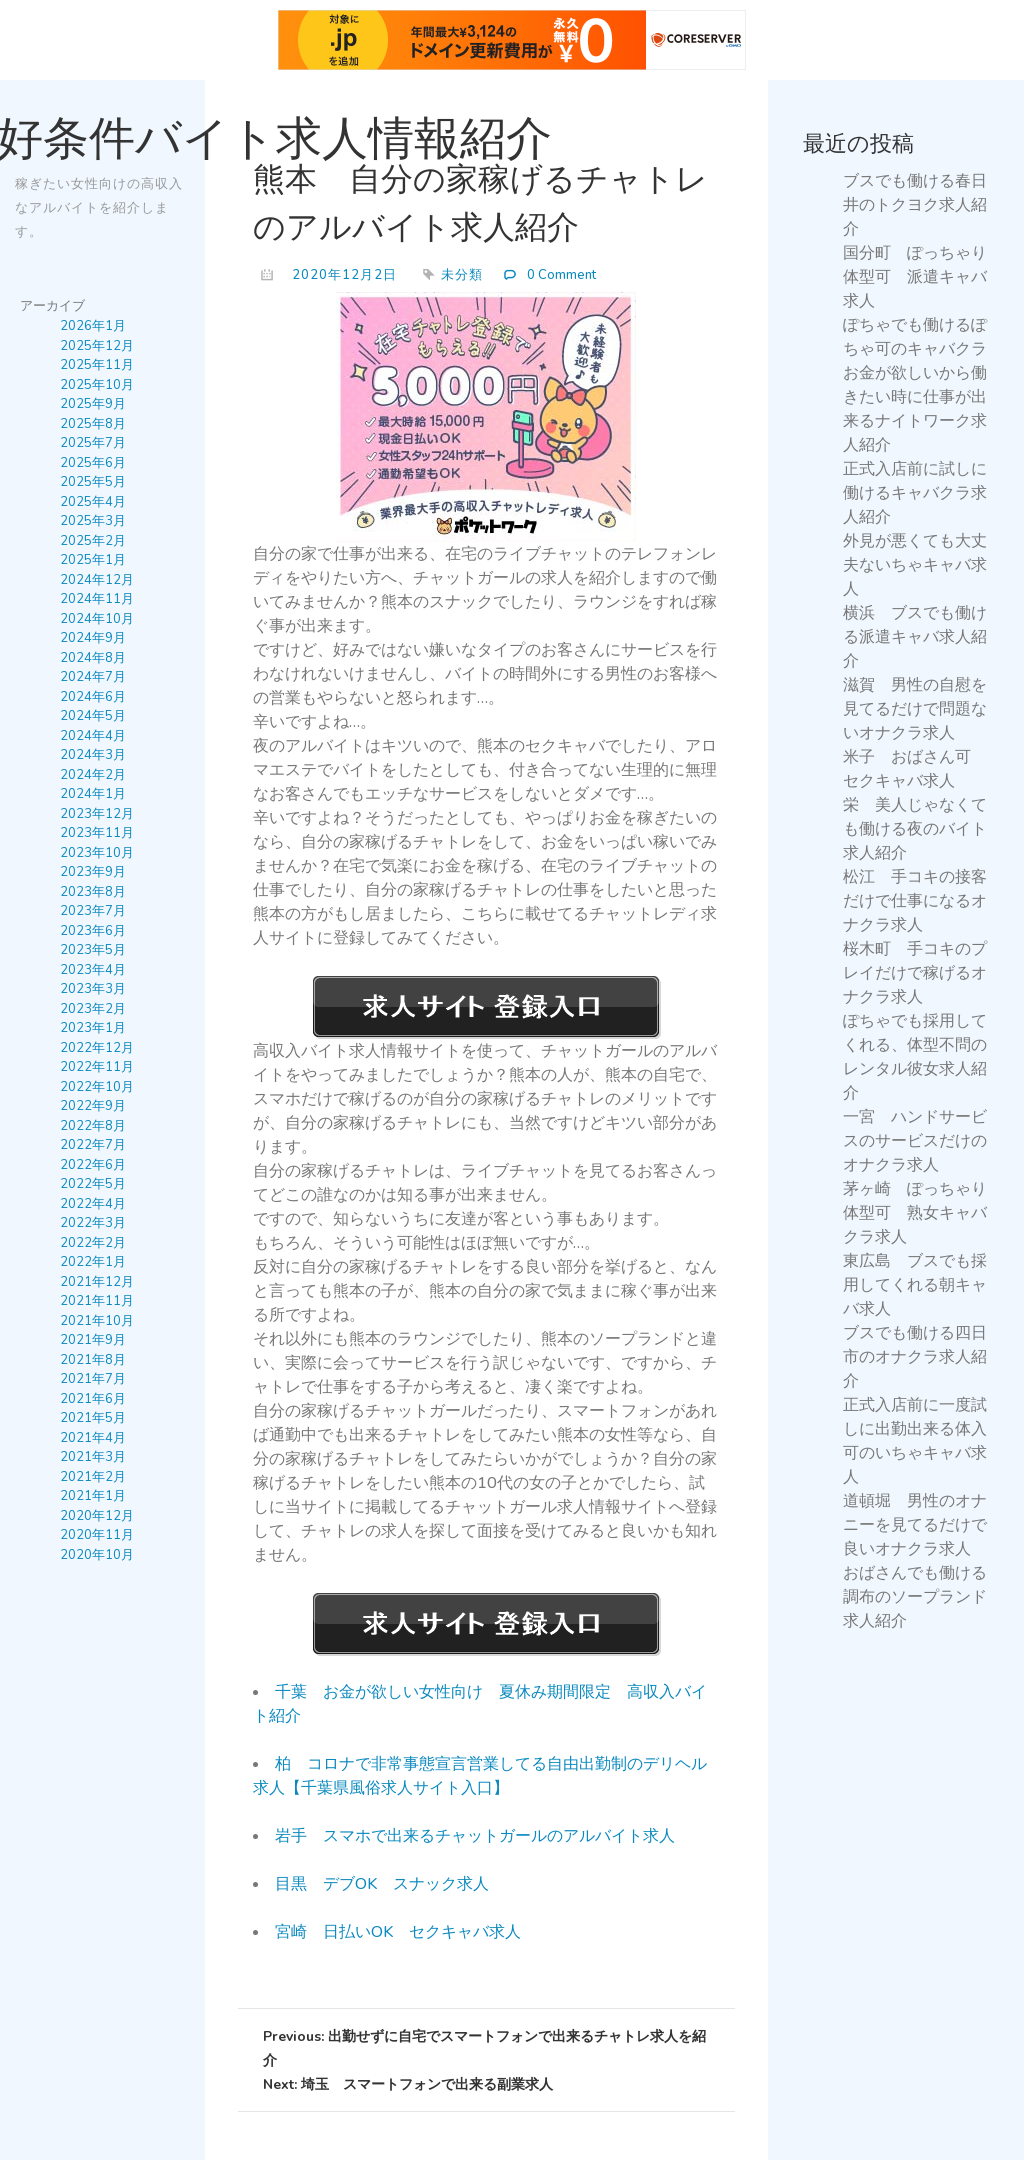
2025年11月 (97, 365)
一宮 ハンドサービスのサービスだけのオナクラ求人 (915, 1141)
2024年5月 (93, 716)
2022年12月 (97, 1047)
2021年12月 (97, 1281)
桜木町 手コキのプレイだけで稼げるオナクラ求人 (915, 973)
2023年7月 (93, 911)
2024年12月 (97, 579)
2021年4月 (93, 1437)
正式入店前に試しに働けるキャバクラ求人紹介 (915, 493)
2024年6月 (93, 696)
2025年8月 (93, 423)
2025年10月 (97, 384)
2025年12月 (97, 345)
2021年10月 (97, 1320)
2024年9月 (93, 638)
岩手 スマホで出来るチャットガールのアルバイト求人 (475, 1836)
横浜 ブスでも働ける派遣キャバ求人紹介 (915, 637)
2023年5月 (93, 950)
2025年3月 (93, 521)
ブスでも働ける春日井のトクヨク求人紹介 (915, 205)
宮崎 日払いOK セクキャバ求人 (398, 1932)
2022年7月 (93, 1145)
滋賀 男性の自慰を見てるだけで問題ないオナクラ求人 (915, 709)
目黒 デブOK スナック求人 (382, 1884)
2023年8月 (93, 891)
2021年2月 (93, 1476)
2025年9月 (93, 404)
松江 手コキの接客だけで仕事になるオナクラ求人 (915, 901)
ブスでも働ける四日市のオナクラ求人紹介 (915, 1357)
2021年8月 (93, 1359)
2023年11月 (97, 833)
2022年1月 (93, 1262)
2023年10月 (97, 852)
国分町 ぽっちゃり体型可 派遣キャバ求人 (915, 277)
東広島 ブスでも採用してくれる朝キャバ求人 (915, 1285)
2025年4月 (93, 501)
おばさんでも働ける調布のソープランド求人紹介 (915, 1597)
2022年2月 (93, 1242)
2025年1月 (93, 560)
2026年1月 (93, 326)
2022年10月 (97, 1086)
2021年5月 (93, 1418)
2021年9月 (93, 1340)
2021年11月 (97, 1301)
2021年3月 (93, 1457)
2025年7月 (93, 443)
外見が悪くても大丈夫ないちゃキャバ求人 (915, 565)
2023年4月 (93, 969)
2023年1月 (93, 1028)
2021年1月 (93, 1496)
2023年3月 (93, 989)
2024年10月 (97, 618)
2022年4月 (93, 1203)
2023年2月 (93, 1008)
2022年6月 (93, 1164)
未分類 (462, 275)
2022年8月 (93, 1125)
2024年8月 (93, 657)
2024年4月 (93, 735)
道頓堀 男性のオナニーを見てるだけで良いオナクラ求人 (915, 1525)
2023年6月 (93, 930)
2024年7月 (93, 677)
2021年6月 (93, 1398)
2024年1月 (93, 794)
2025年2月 (93, 540)
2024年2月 (93, 774)
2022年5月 (93, 1184)
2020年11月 (97, 1535)
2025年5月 (93, 482)
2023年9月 (93, 872)
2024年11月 (97, 599)
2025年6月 (93, 462)
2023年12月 (97, 813)
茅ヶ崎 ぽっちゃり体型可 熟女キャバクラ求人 (915, 1213)
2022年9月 (93, 1106)
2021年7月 (93, 1379)
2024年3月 (93, 755)
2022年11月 (97, 1067)
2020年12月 (97, 1515)
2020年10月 (97, 1554)
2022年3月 (93, 1223)
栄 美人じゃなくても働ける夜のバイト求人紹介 (915, 829)
